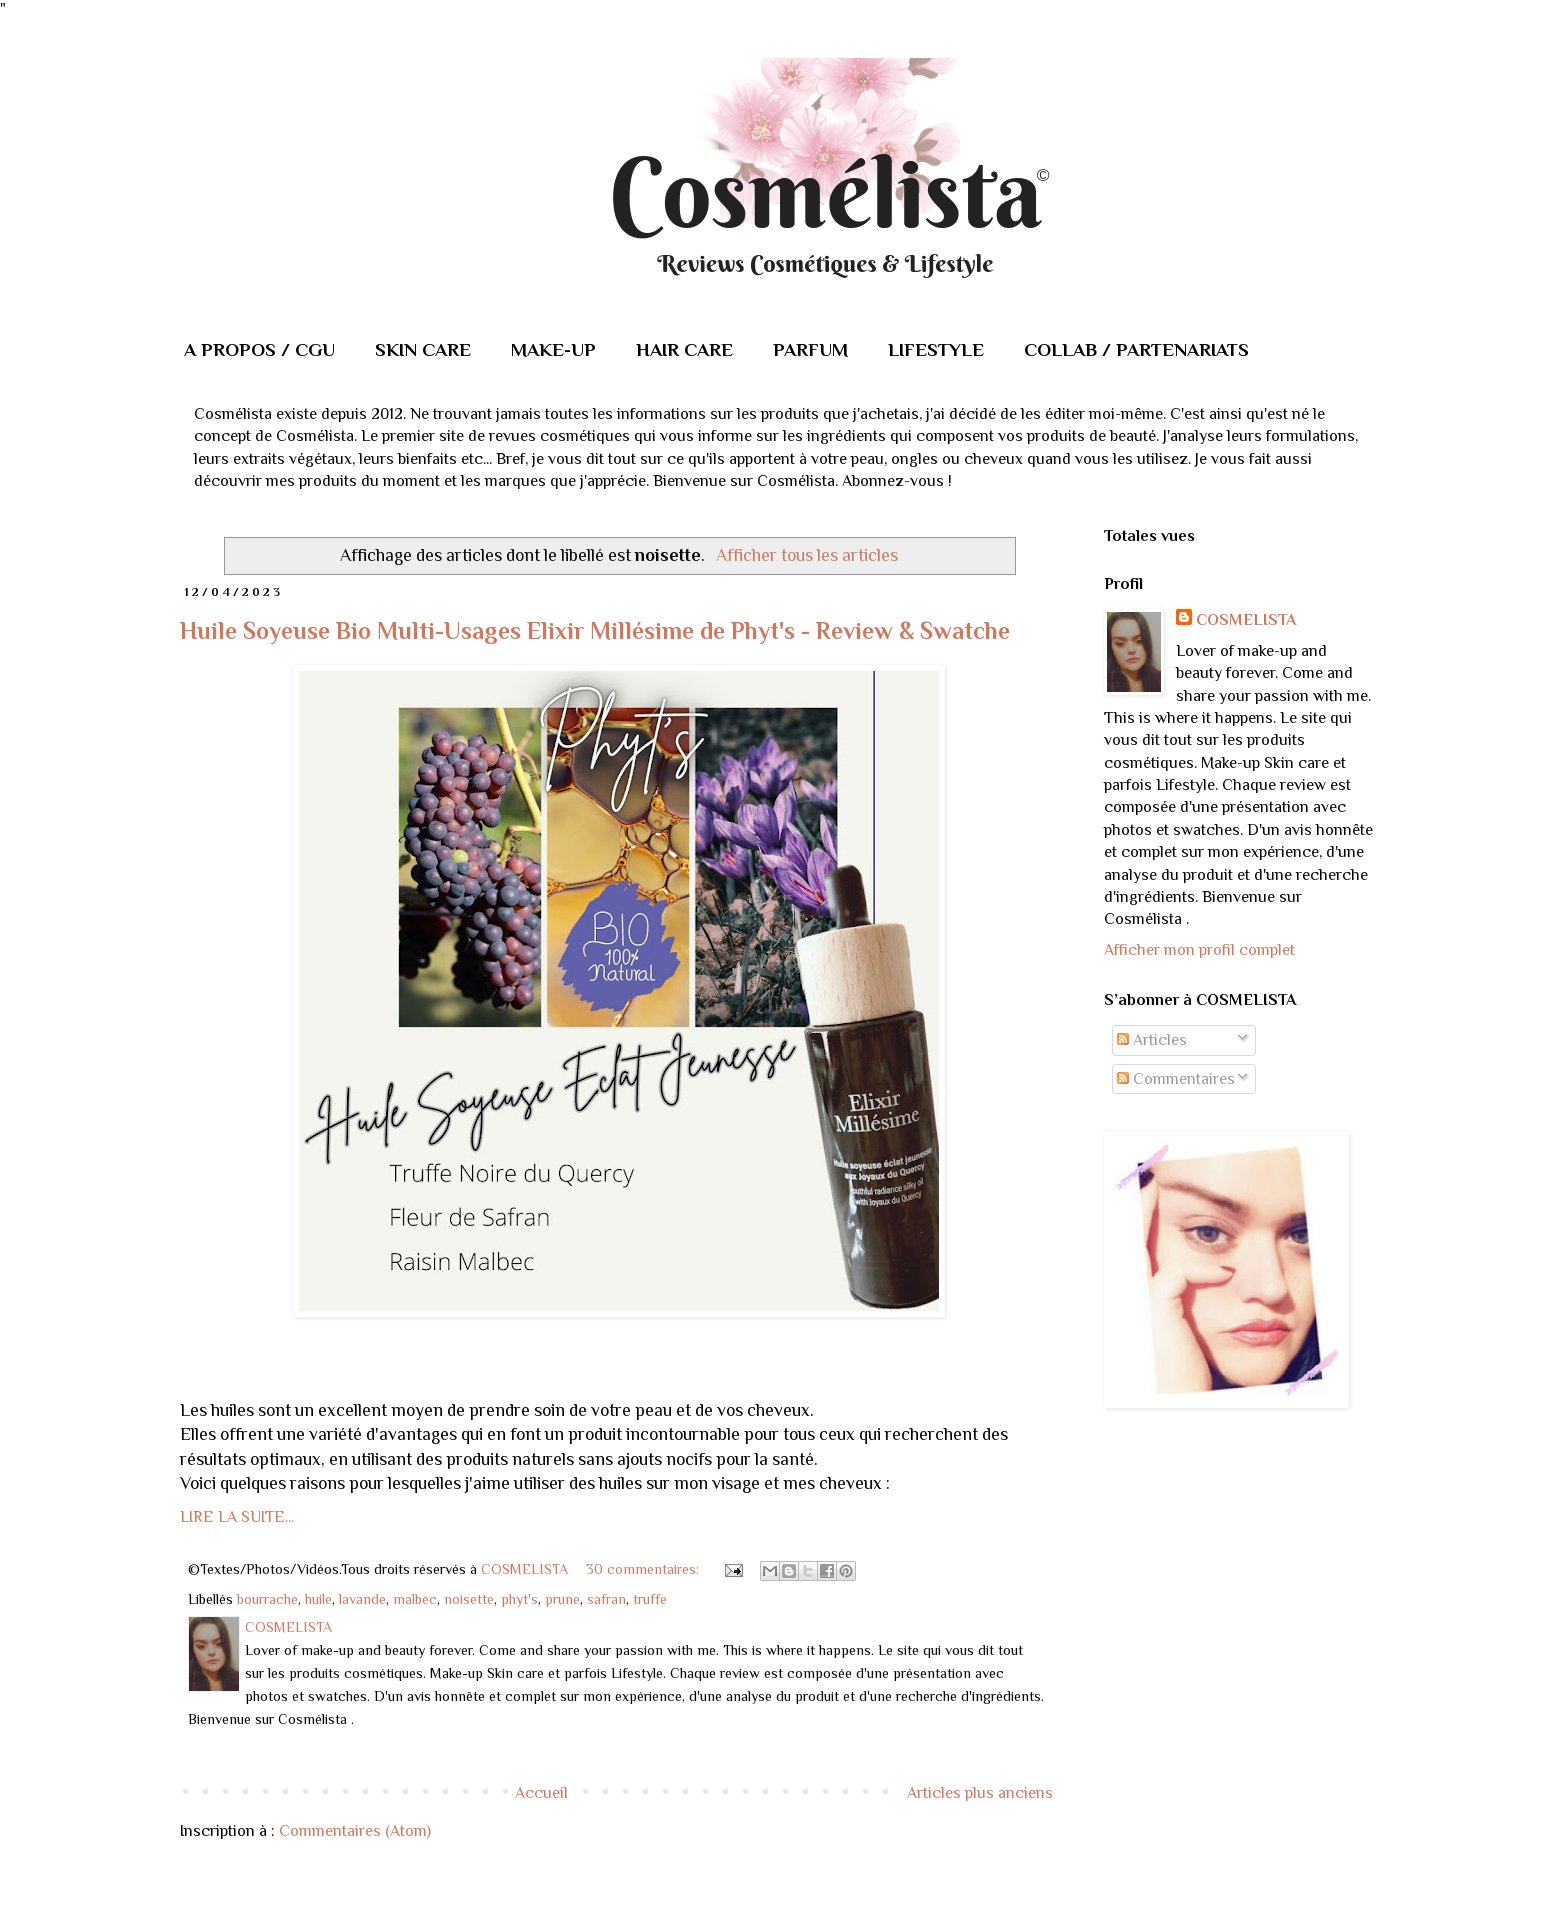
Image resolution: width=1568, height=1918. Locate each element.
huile (318, 1599)
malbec (415, 1599)
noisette (469, 1599)
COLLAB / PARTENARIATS (1136, 349)
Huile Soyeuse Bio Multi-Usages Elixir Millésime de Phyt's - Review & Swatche (595, 630)
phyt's (519, 1599)
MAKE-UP (553, 349)
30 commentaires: (644, 1569)
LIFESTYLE (936, 349)
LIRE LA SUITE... (237, 1517)
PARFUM (810, 349)
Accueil (541, 1793)
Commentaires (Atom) (355, 1831)
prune (562, 1599)
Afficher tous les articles (807, 555)
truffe (650, 1599)
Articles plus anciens (980, 1793)
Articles (1152, 1040)
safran (606, 1599)
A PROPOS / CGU (259, 349)
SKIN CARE (423, 349)
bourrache (267, 1599)
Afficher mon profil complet (1199, 950)
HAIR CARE (684, 349)
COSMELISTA (1246, 620)
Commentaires (1176, 1079)
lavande (362, 1599)
